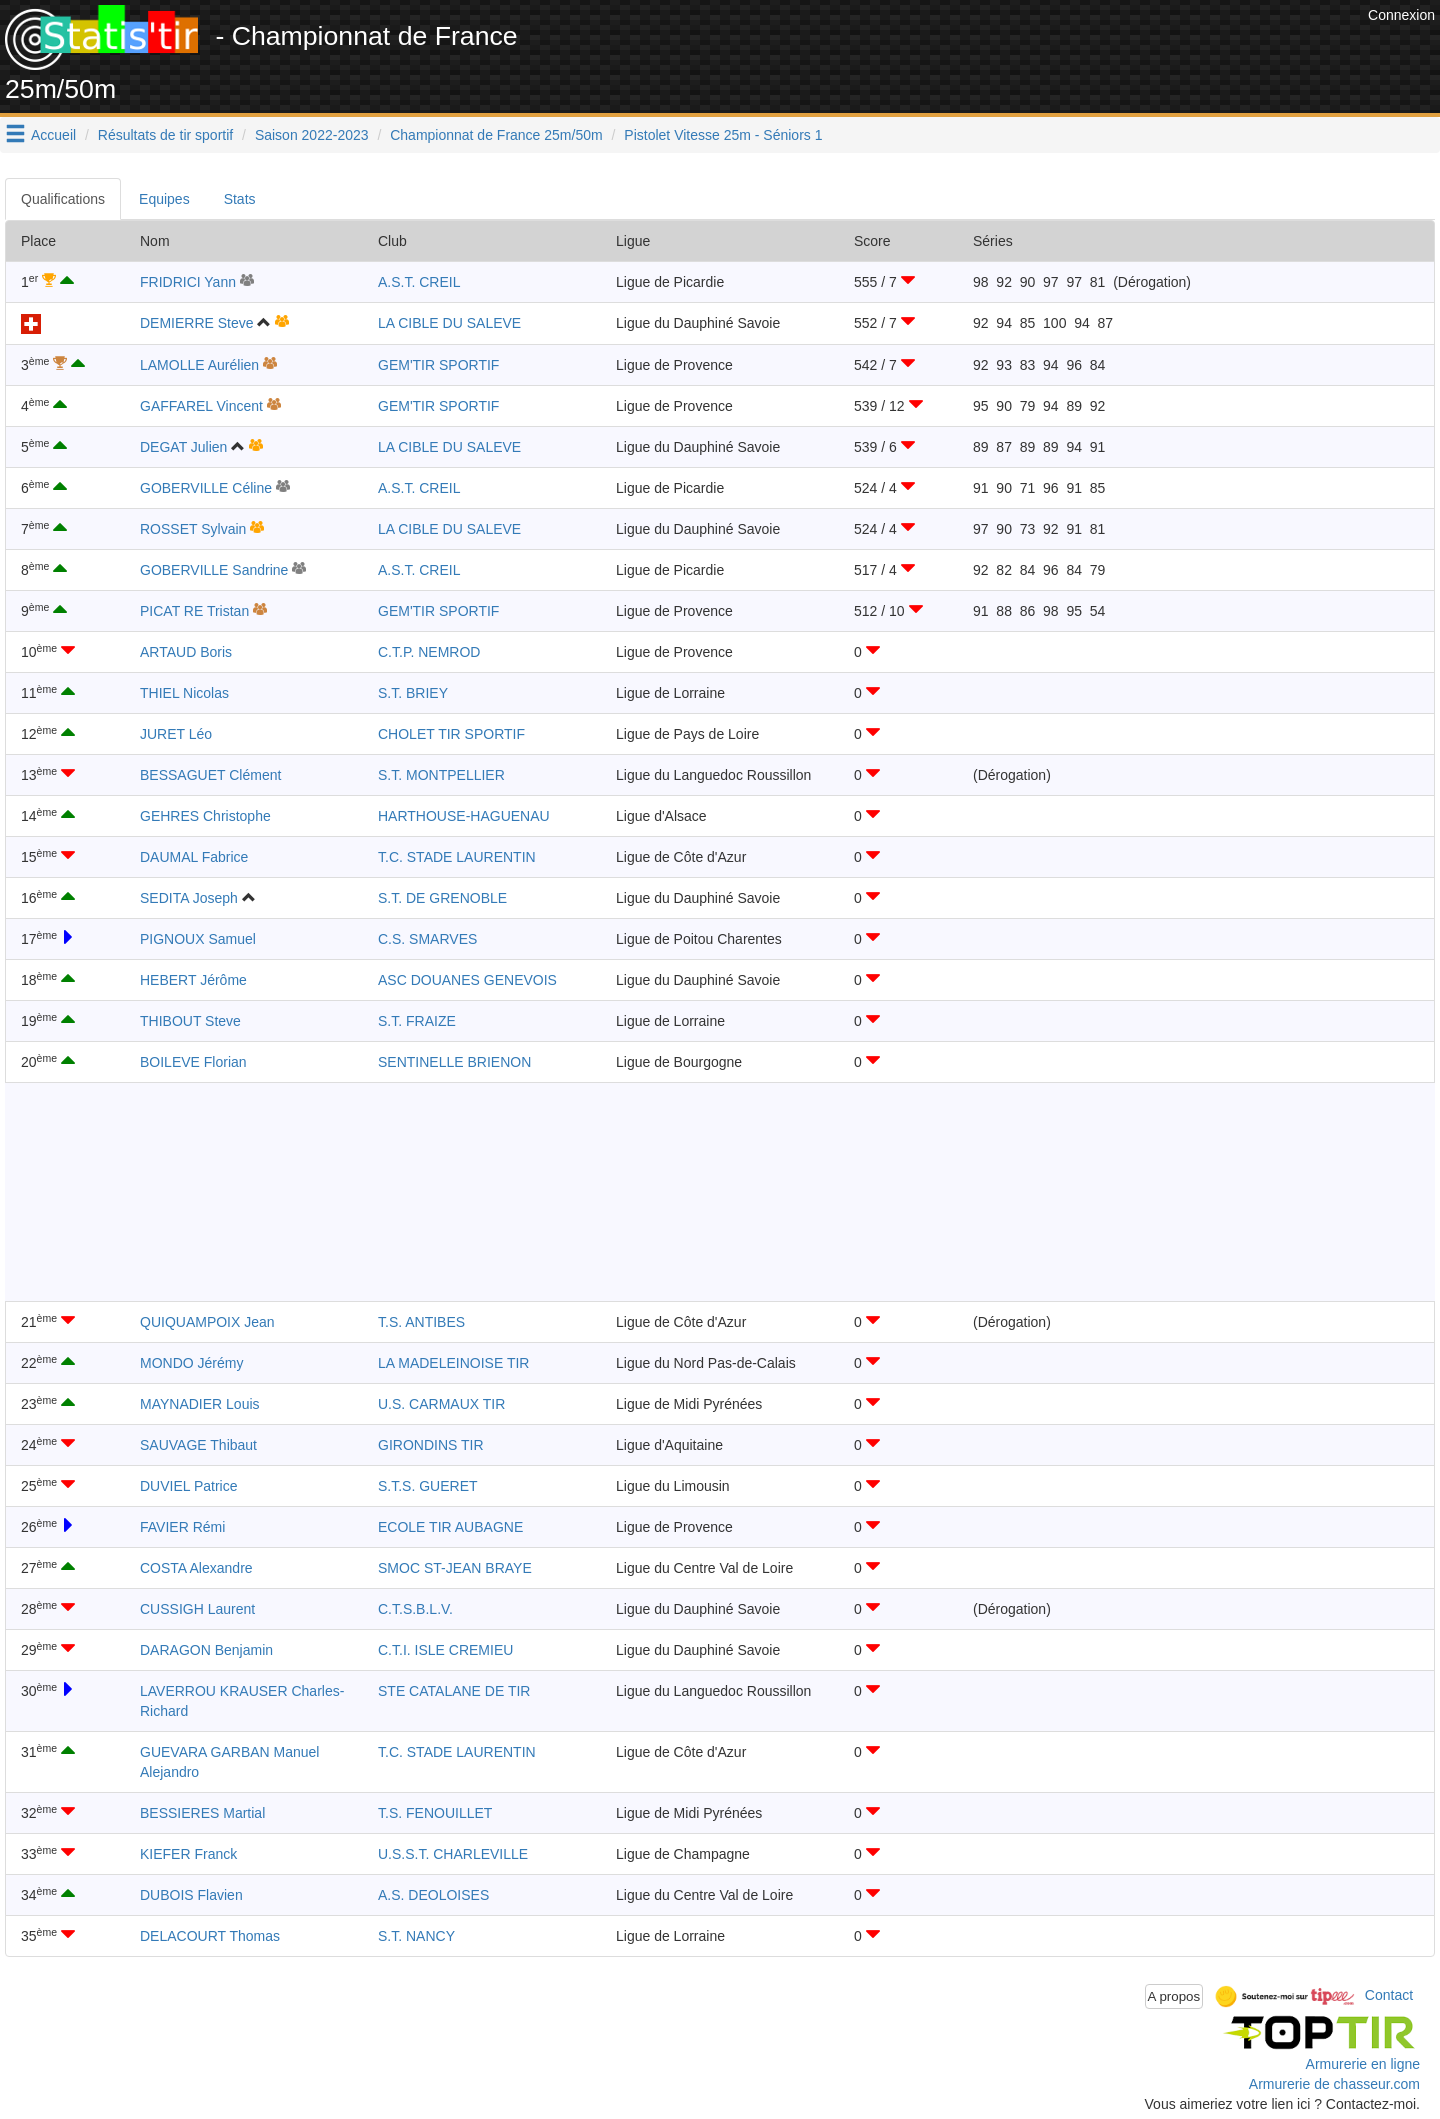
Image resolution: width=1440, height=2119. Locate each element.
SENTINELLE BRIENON (454, 1062)
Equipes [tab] (164, 199)
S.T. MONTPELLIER (441, 775)
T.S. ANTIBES (421, 1322)
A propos (1174, 1996)
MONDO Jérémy (191, 1363)
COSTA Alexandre (196, 1568)
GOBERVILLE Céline (206, 488)
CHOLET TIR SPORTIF (451, 734)
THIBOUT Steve (190, 1021)
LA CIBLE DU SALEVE (449, 323)
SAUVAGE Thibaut (198, 1445)
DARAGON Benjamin (206, 1650)
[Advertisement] (999, 50)
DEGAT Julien (183, 447)
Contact (1389, 1995)
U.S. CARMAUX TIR (441, 1404)
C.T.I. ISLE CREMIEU (445, 1650)
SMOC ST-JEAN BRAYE (455, 1568)
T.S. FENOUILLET (435, 1813)
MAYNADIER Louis (200, 1404)
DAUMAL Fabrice (194, 857)
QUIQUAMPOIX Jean (207, 1322)
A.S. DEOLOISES (433, 1895)
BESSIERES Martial (202, 1813)
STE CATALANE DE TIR (454, 1691)
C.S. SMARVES (427, 939)
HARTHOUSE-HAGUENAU (464, 816)
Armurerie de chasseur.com (1334, 2084)
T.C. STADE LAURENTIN (457, 857)
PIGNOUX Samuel (198, 939)
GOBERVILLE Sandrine (214, 570)
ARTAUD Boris (186, 652)
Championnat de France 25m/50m (496, 135)
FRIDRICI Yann (188, 282)
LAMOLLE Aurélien (199, 365)
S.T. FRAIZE (417, 1021)
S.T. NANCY (416, 1936)
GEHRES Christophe (205, 816)
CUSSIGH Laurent (197, 1609)
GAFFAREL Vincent (201, 406)
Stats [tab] (240, 199)
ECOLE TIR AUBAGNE (450, 1527)
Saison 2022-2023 (312, 135)
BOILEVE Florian (193, 1062)
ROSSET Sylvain (193, 529)
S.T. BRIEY (413, 693)
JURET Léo (176, 734)
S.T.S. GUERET (428, 1486)
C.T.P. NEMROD (429, 652)
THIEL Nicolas (184, 693)
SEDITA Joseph (189, 898)
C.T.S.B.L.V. (415, 1609)
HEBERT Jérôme (193, 980)
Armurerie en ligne (1363, 2064)
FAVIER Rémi (182, 1527)
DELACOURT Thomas (210, 1936)
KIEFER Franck (188, 1854)
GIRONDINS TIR (431, 1445)
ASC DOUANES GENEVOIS (467, 980)
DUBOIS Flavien (191, 1895)
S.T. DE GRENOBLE (442, 898)
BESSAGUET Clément (210, 775)
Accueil (53, 135)
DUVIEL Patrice (189, 1486)
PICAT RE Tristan (194, 611)
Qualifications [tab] (63, 199)
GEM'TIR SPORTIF (438, 365)
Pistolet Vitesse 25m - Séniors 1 (723, 135)
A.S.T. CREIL (419, 282)
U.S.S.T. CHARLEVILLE (453, 1854)
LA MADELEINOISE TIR (453, 1363)
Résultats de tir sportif (165, 135)
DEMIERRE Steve (197, 323)
